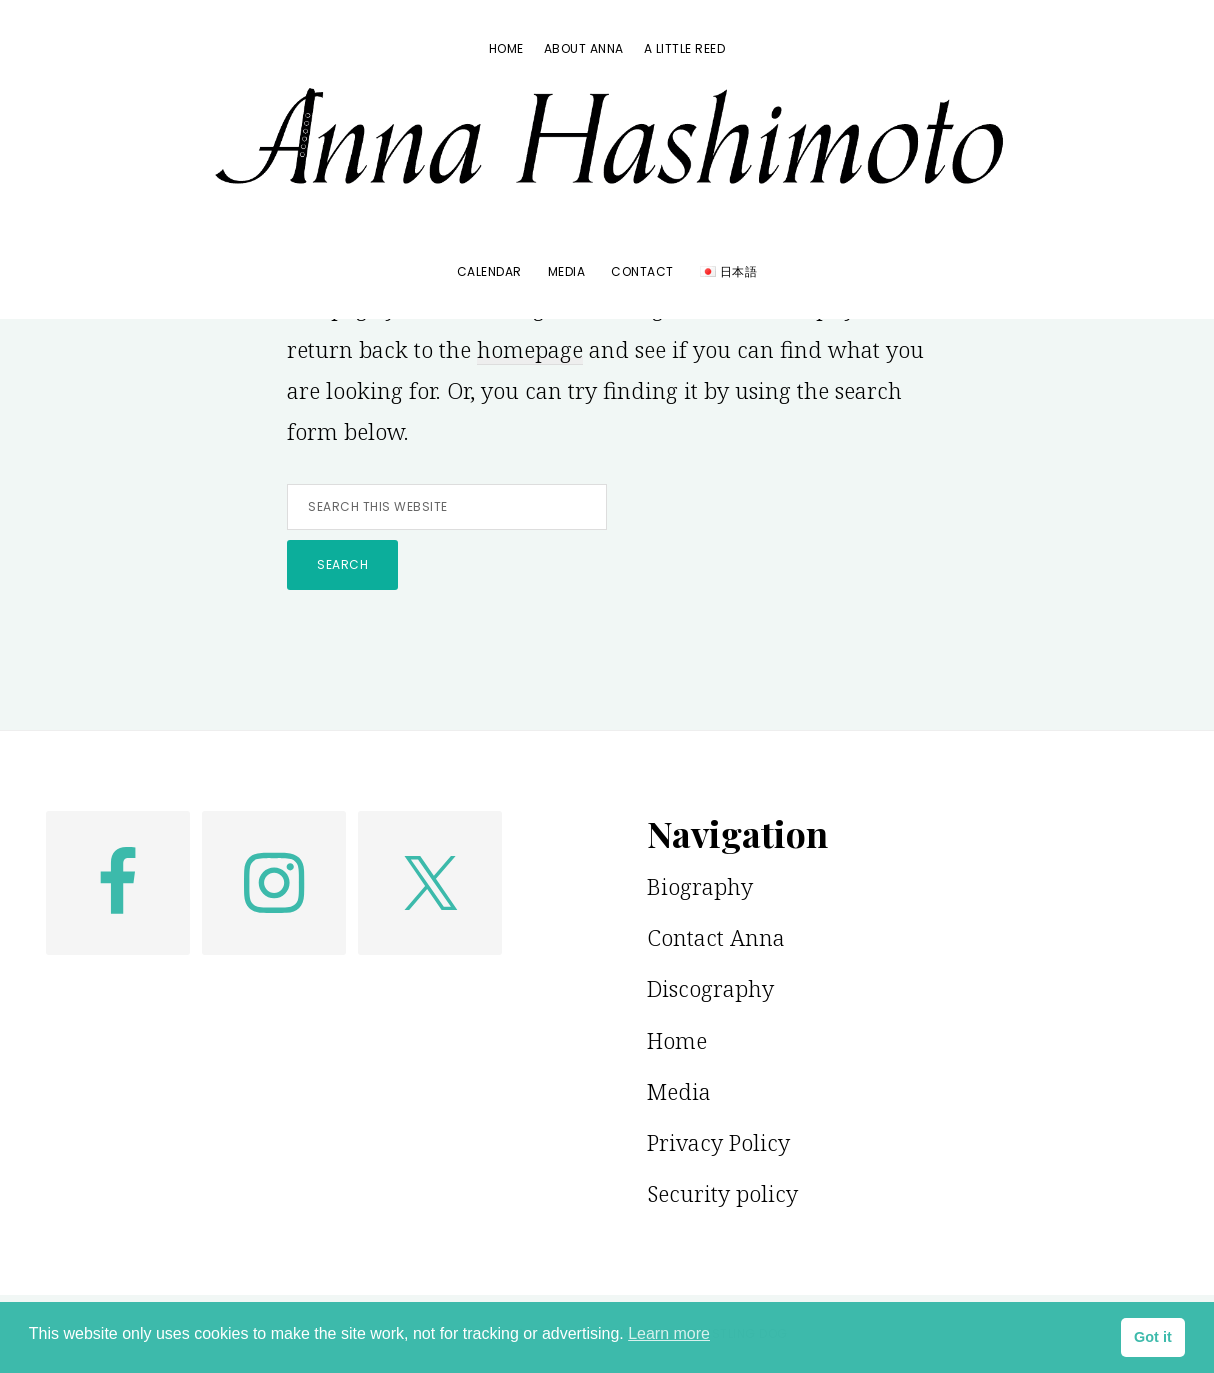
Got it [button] (1153, 1337)
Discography (710, 988)
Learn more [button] (669, 1333)
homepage (530, 349)
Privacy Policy (718, 1142)
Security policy (722, 1193)
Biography (700, 886)
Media (679, 1091)
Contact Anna (716, 937)
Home (677, 1040)
